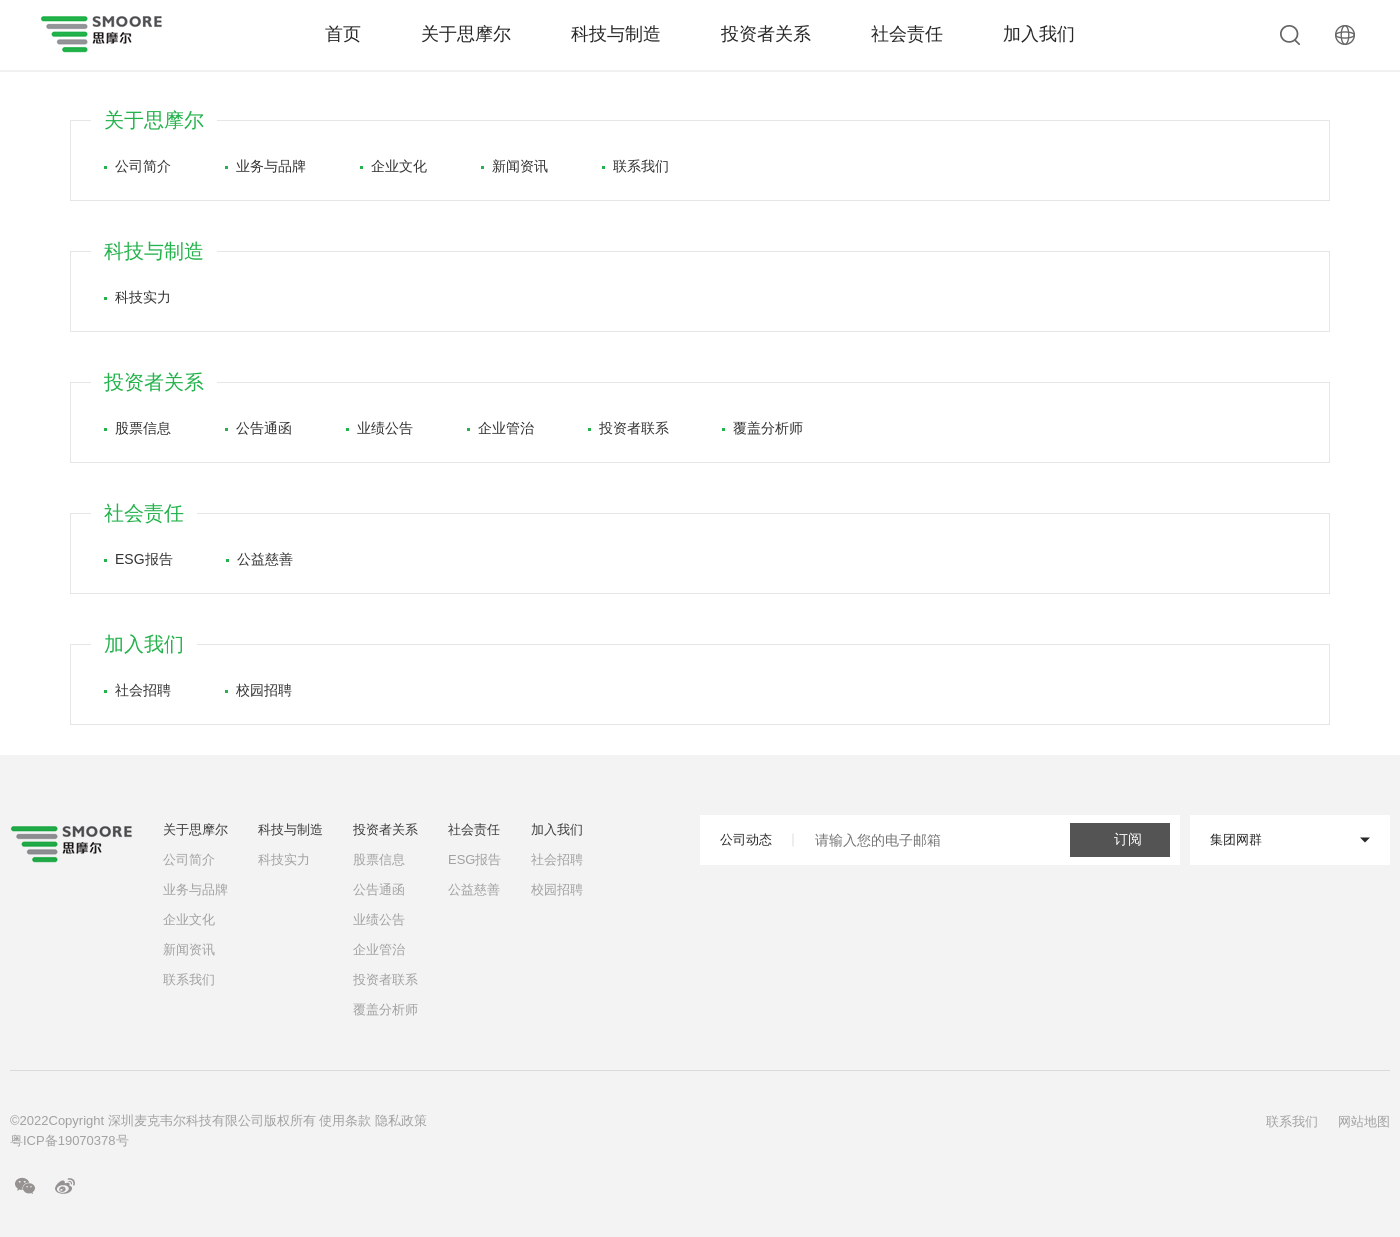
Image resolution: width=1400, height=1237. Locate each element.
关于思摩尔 (466, 34)
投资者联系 (628, 428)
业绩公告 (379, 428)
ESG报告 (138, 559)
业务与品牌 (265, 166)
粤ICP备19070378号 (69, 1140)
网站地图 (1364, 1121)
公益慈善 (259, 559)
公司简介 (137, 166)
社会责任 (907, 34)
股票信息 (137, 428)
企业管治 (500, 428)
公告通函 (258, 428)
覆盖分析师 (762, 428)
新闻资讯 (514, 166)
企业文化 (393, 166)
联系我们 (635, 166)
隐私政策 (401, 1120)
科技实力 (137, 297)
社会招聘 (137, 690)
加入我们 (1039, 34)
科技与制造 (616, 34)
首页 (343, 34)
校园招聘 (258, 690)
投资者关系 (766, 34)
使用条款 (345, 1120)
